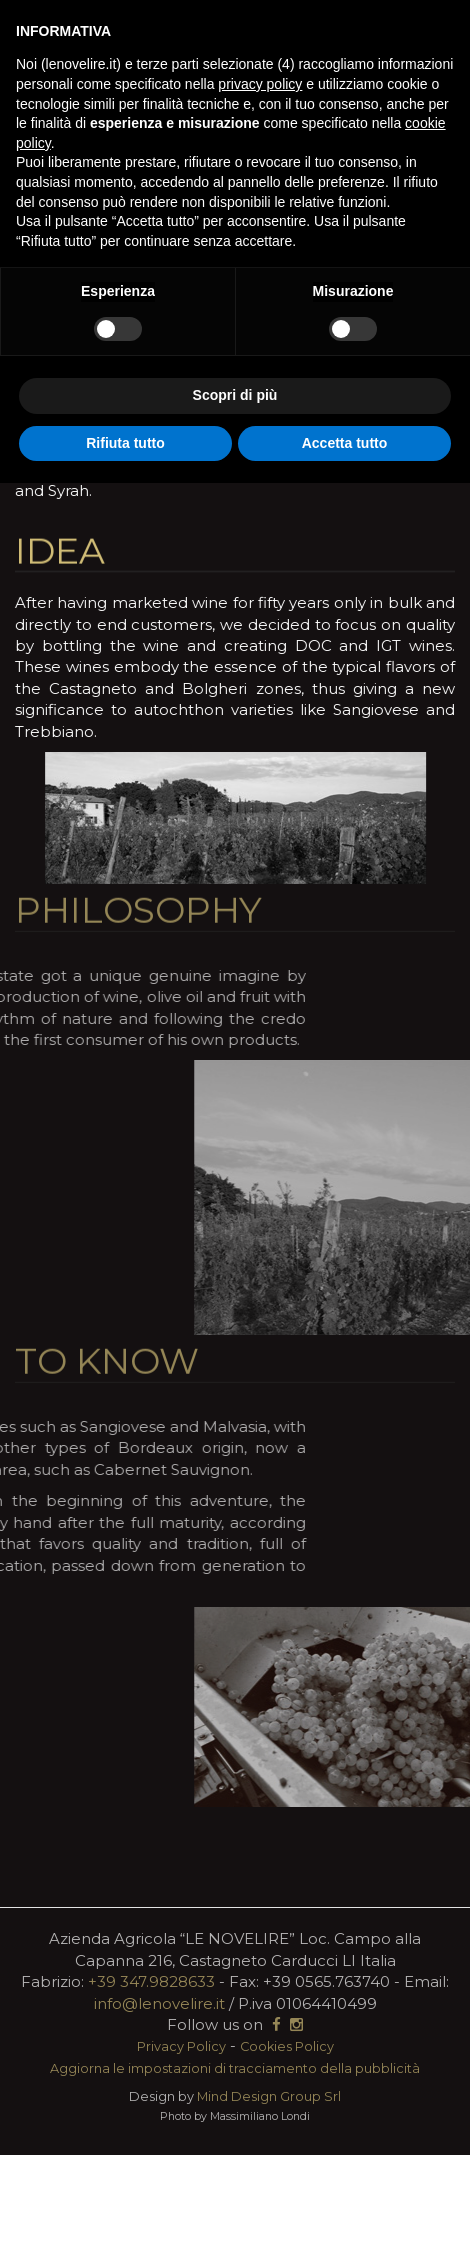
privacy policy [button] (260, 84)
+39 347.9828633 (151, 1981)
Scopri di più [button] (235, 395)
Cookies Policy (287, 2046)
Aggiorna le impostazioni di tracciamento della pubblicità (235, 2068)
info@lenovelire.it (159, 2003)
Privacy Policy (181, 2046)
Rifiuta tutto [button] (125, 443)
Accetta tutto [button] (345, 443)
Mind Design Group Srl (269, 2096)
